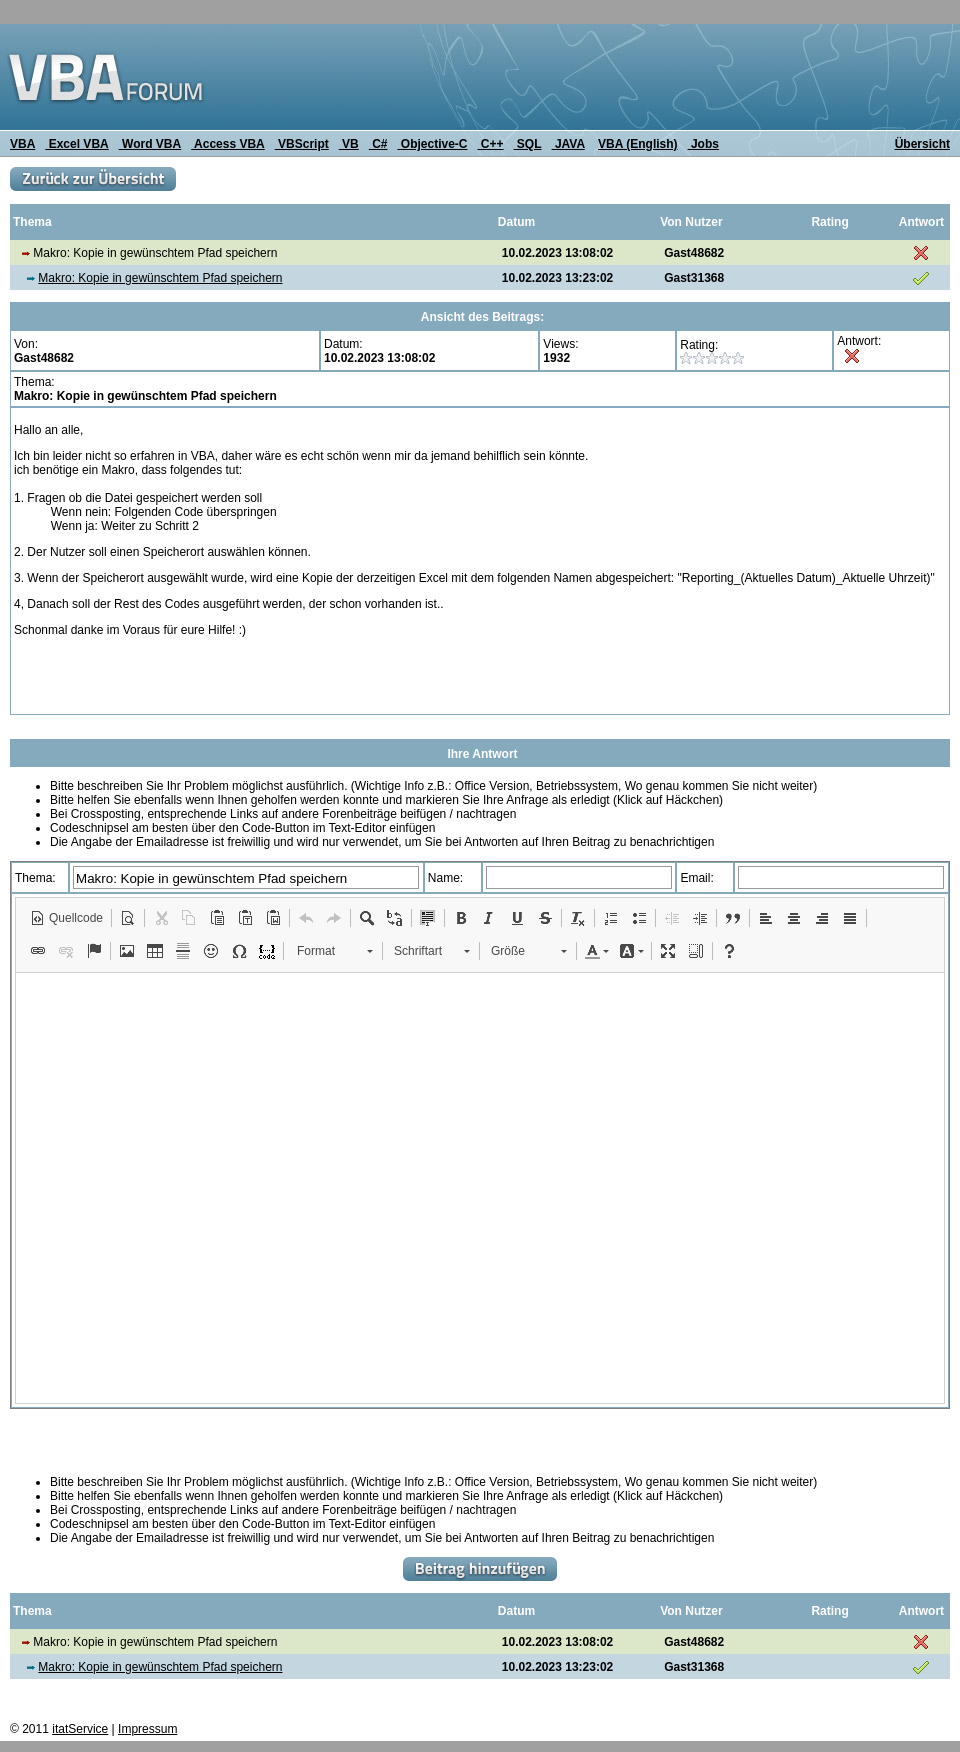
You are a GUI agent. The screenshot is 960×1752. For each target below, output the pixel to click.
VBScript (302, 144)
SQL (528, 144)
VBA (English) (638, 144)
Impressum (147, 1729)
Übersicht (922, 144)
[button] (66, 918)
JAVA (568, 144)
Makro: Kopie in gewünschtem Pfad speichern (160, 278)
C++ (491, 144)
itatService (80, 1729)
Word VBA (150, 144)
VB (349, 144)
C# (378, 144)
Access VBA (228, 144)
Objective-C (432, 144)
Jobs (703, 144)
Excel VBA (76, 144)
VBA (22, 144)
